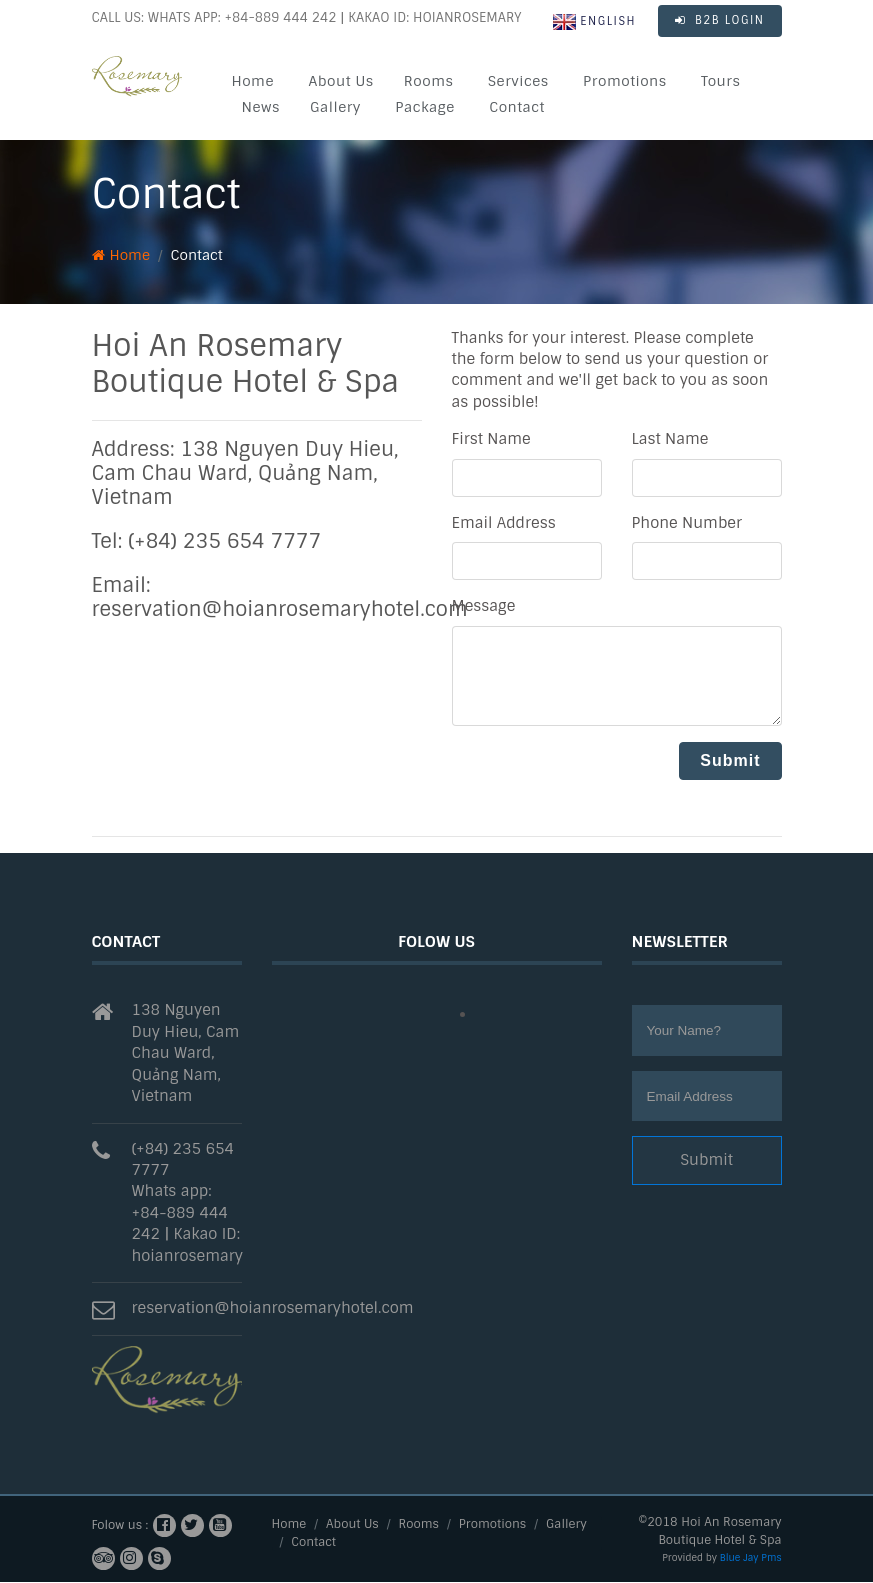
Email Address (504, 523)
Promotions (625, 81)
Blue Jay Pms (751, 1557)
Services (518, 81)
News (261, 107)
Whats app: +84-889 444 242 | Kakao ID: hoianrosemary (187, 1223)
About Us (340, 81)
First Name (491, 439)
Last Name (670, 439)
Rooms (429, 81)
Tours (720, 81)
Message (484, 606)
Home (253, 81)
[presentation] (604, 781)
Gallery (335, 107)
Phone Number (687, 523)
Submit (706, 1160)
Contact (517, 107)
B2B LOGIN (720, 20)
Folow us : (120, 1525)
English (594, 22)
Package (425, 107)
